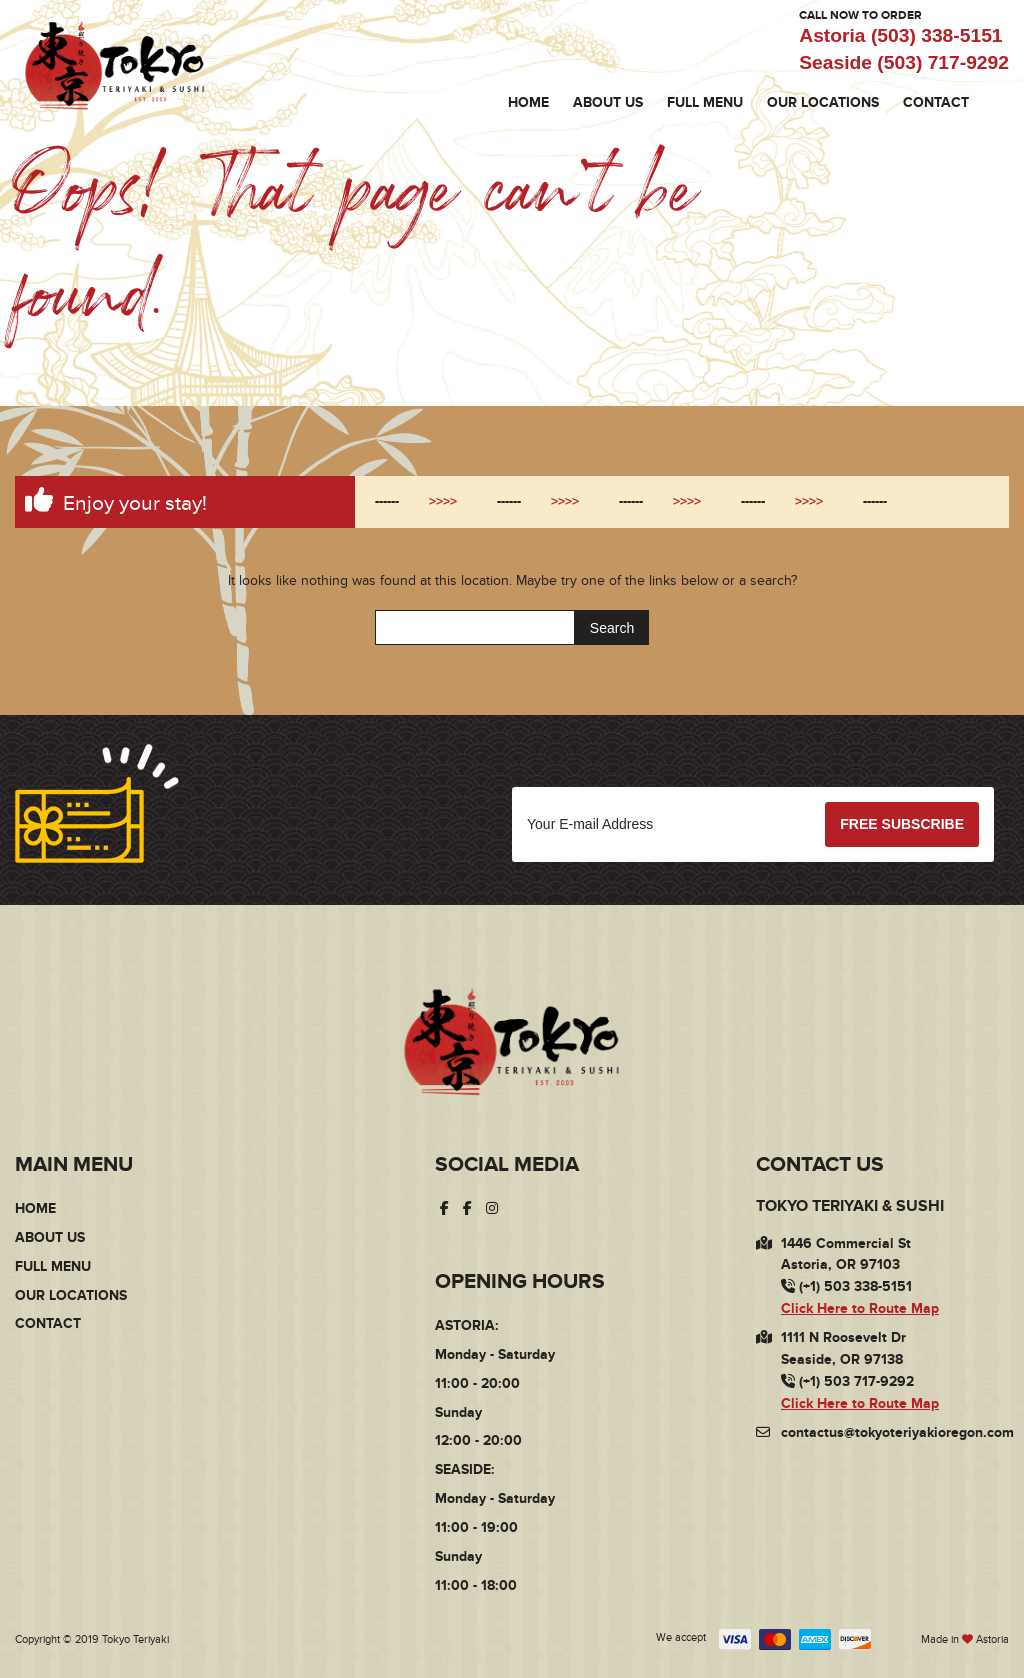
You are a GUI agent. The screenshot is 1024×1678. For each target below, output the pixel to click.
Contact (936, 102)
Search (612, 628)
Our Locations (823, 102)
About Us (608, 102)
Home (528, 102)
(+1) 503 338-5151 (846, 1286)
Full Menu (705, 102)
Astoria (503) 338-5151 (900, 35)
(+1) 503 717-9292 (847, 1381)
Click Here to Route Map (860, 1308)
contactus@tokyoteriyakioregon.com (897, 1432)
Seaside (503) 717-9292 (904, 62)
